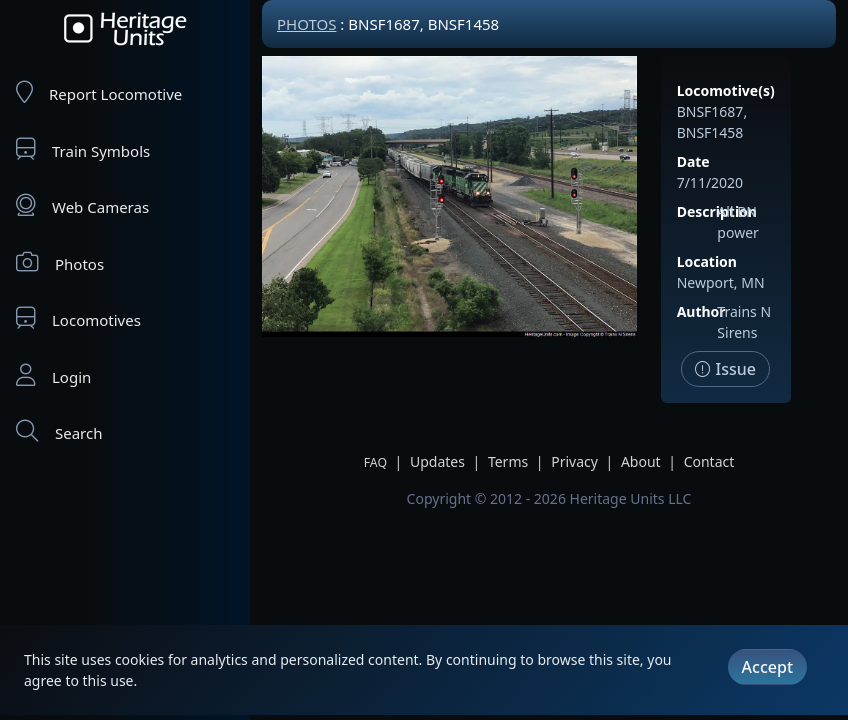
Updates (437, 461)
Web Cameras (82, 205)
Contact (709, 461)
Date (693, 161)
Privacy (574, 461)
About (641, 461)
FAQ (375, 462)
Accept (767, 667)
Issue (725, 369)
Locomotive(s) (726, 90)
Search (59, 431)
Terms (508, 461)
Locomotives (78, 318)
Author (701, 311)
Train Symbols (83, 149)
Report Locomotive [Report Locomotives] (99, 92)
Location (707, 261)
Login (53, 375)
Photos (60, 262)
